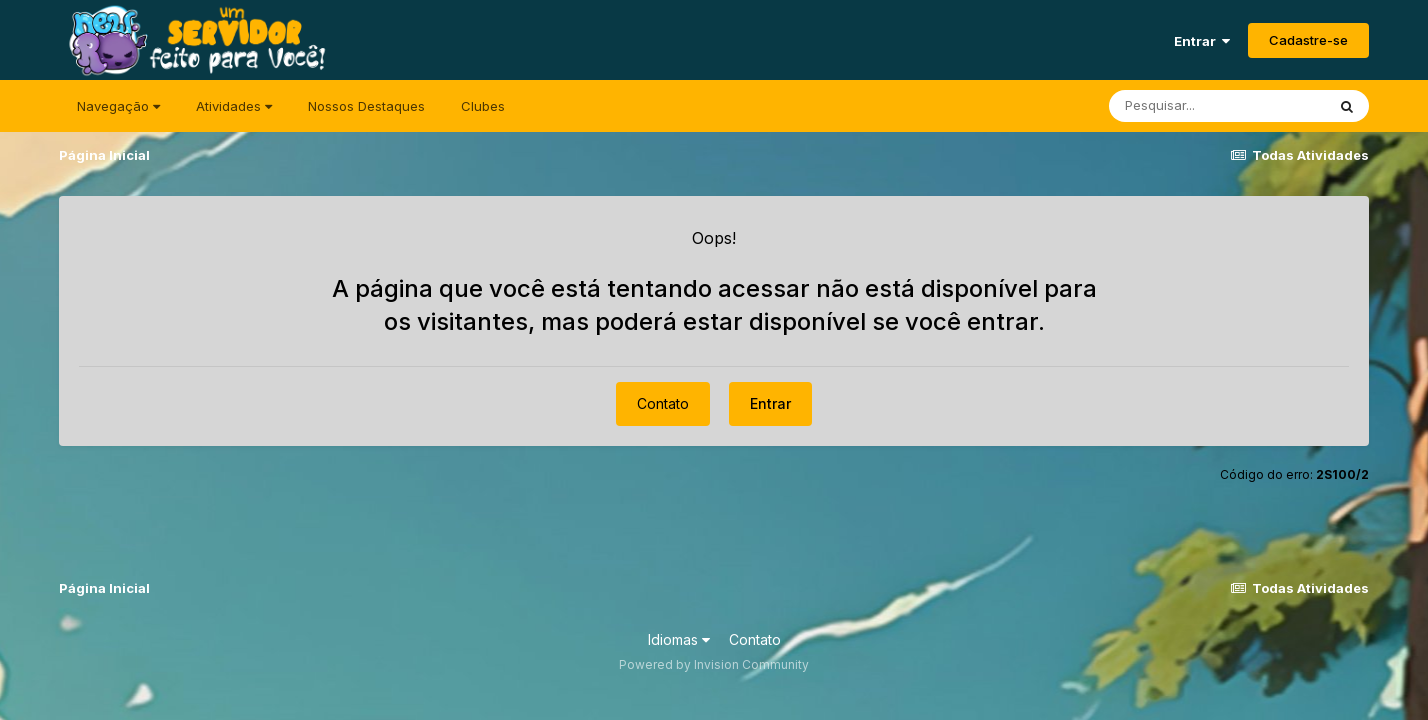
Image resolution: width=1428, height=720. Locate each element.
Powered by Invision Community (714, 664)
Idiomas (679, 639)
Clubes (483, 106)
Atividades (234, 106)
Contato (663, 403)
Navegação (118, 106)
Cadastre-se (1308, 40)
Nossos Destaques (366, 106)
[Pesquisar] (1217, 106)
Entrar (1202, 41)
